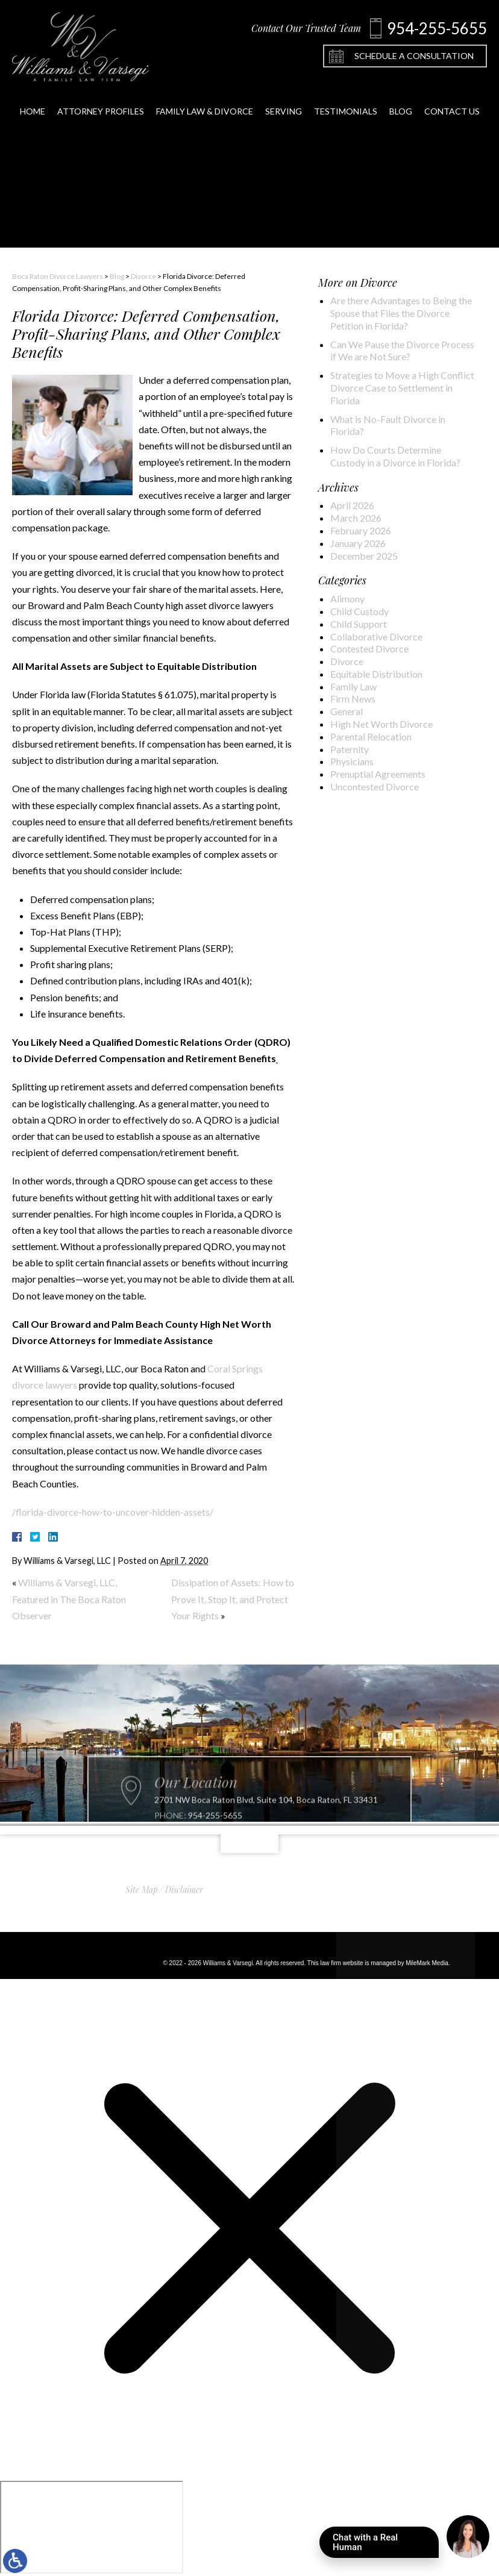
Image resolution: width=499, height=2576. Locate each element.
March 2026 (355, 518)
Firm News (352, 698)
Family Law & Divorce (204, 101)
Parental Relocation (371, 736)
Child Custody (359, 611)
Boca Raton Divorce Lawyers (57, 276)
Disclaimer (184, 1889)
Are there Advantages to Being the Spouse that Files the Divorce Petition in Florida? (401, 313)
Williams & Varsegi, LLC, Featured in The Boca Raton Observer (69, 1599)
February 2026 (360, 530)
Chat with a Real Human (386, 2545)
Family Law (353, 686)
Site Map (141, 1889)
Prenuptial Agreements (377, 774)
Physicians (352, 761)
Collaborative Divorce (376, 636)
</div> (91, 2527)
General (346, 711)
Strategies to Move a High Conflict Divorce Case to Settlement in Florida (402, 387)
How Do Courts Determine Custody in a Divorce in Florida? (395, 456)
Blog (400, 101)
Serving (283, 101)
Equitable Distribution (376, 674)
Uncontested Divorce (374, 786)
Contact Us (452, 101)
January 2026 (358, 543)
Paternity (349, 749)
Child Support (358, 624)
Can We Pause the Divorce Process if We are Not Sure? (402, 351)
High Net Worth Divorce (381, 724)
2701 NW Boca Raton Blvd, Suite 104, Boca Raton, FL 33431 (266, 1825)
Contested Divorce (369, 648)
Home (32, 101)
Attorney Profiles (100, 101)
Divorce (143, 276)
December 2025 (364, 555)
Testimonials (345, 101)
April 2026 (352, 505)
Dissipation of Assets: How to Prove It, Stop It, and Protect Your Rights (232, 1599)
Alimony (347, 598)
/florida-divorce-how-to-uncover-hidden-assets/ (112, 1512)
